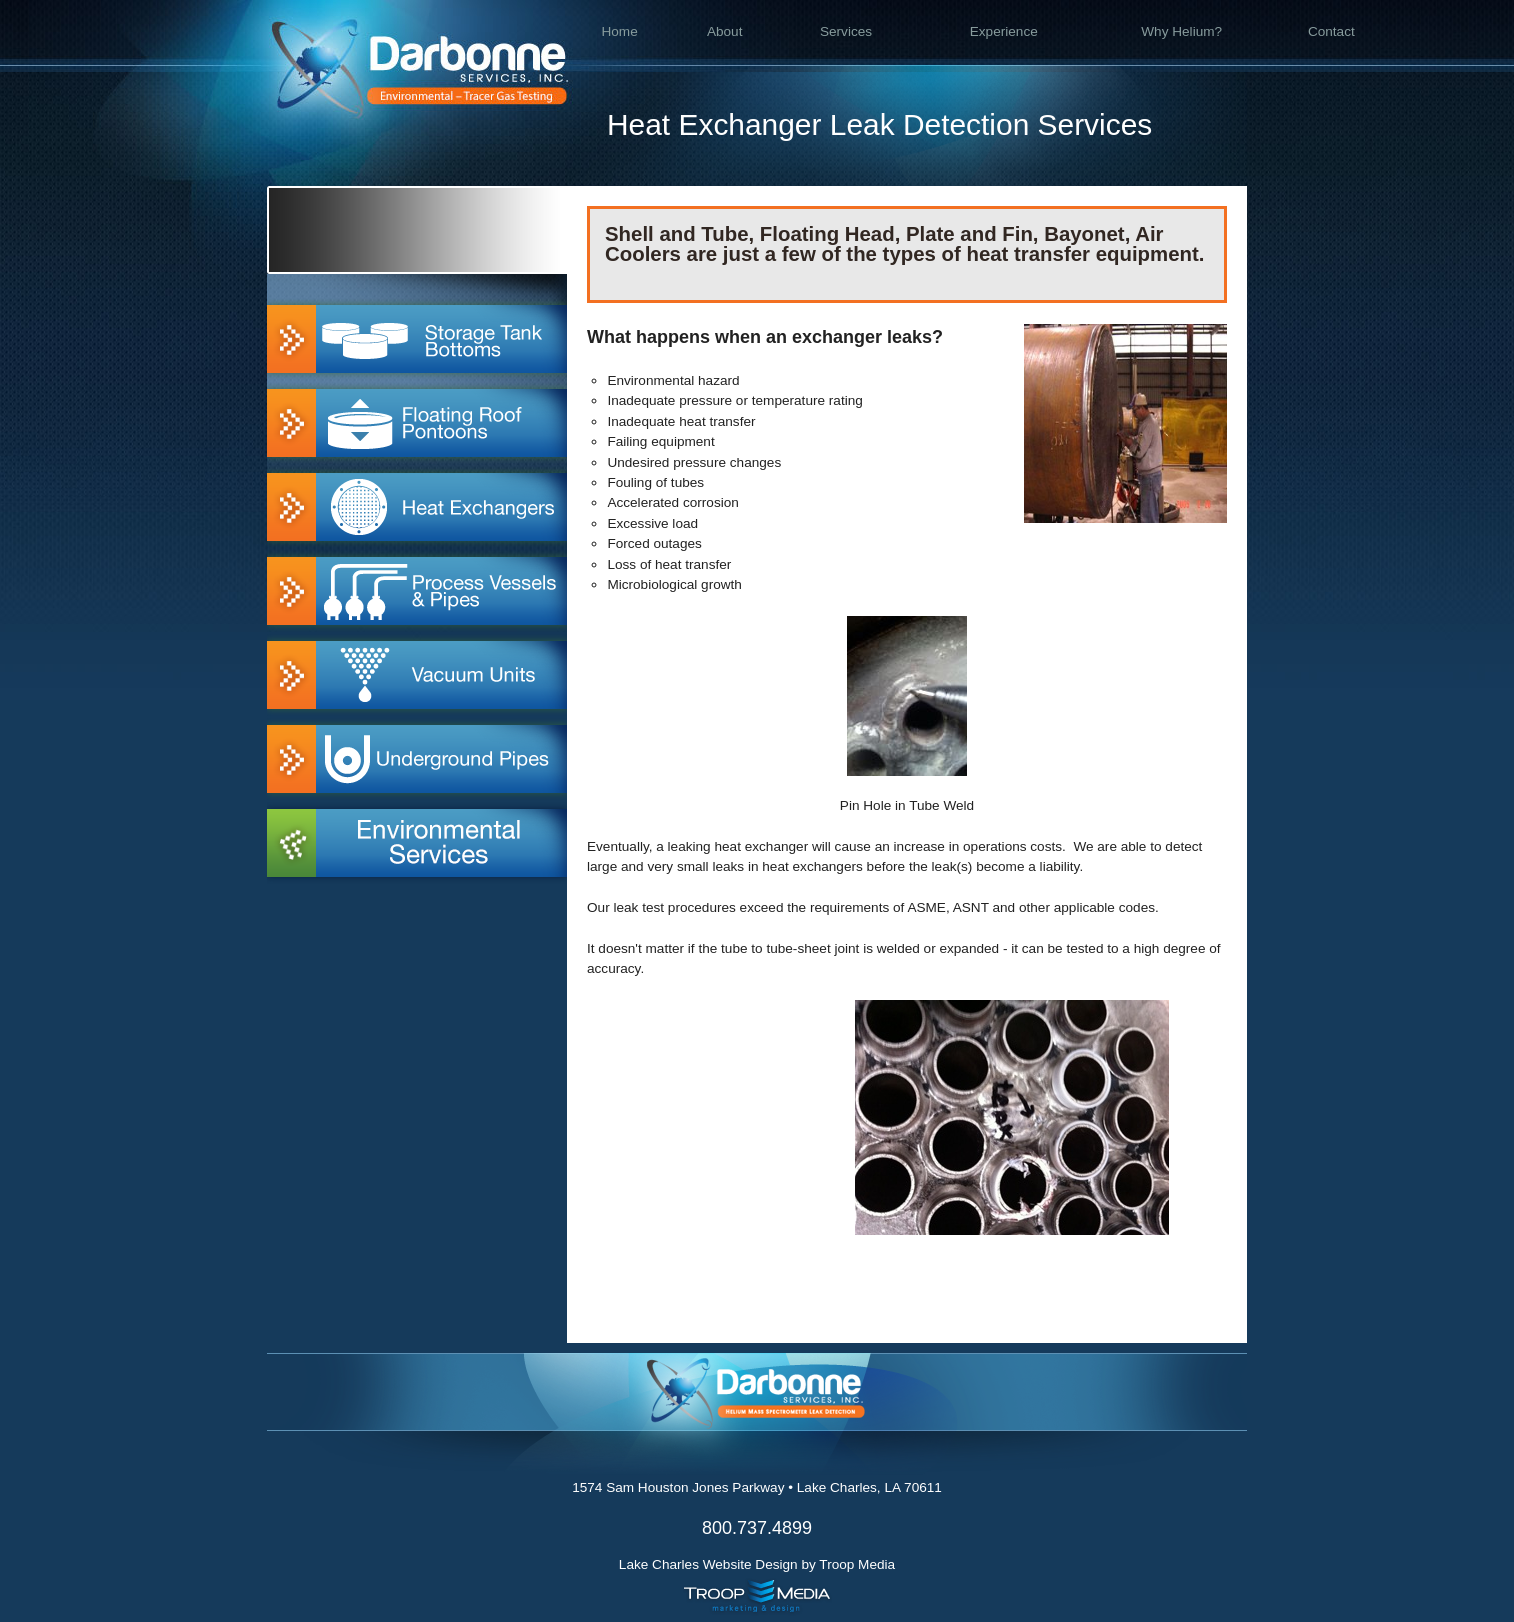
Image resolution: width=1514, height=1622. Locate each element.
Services (846, 31)
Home (619, 31)
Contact (1331, 31)
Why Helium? (1181, 31)
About (725, 31)
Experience (1004, 31)
